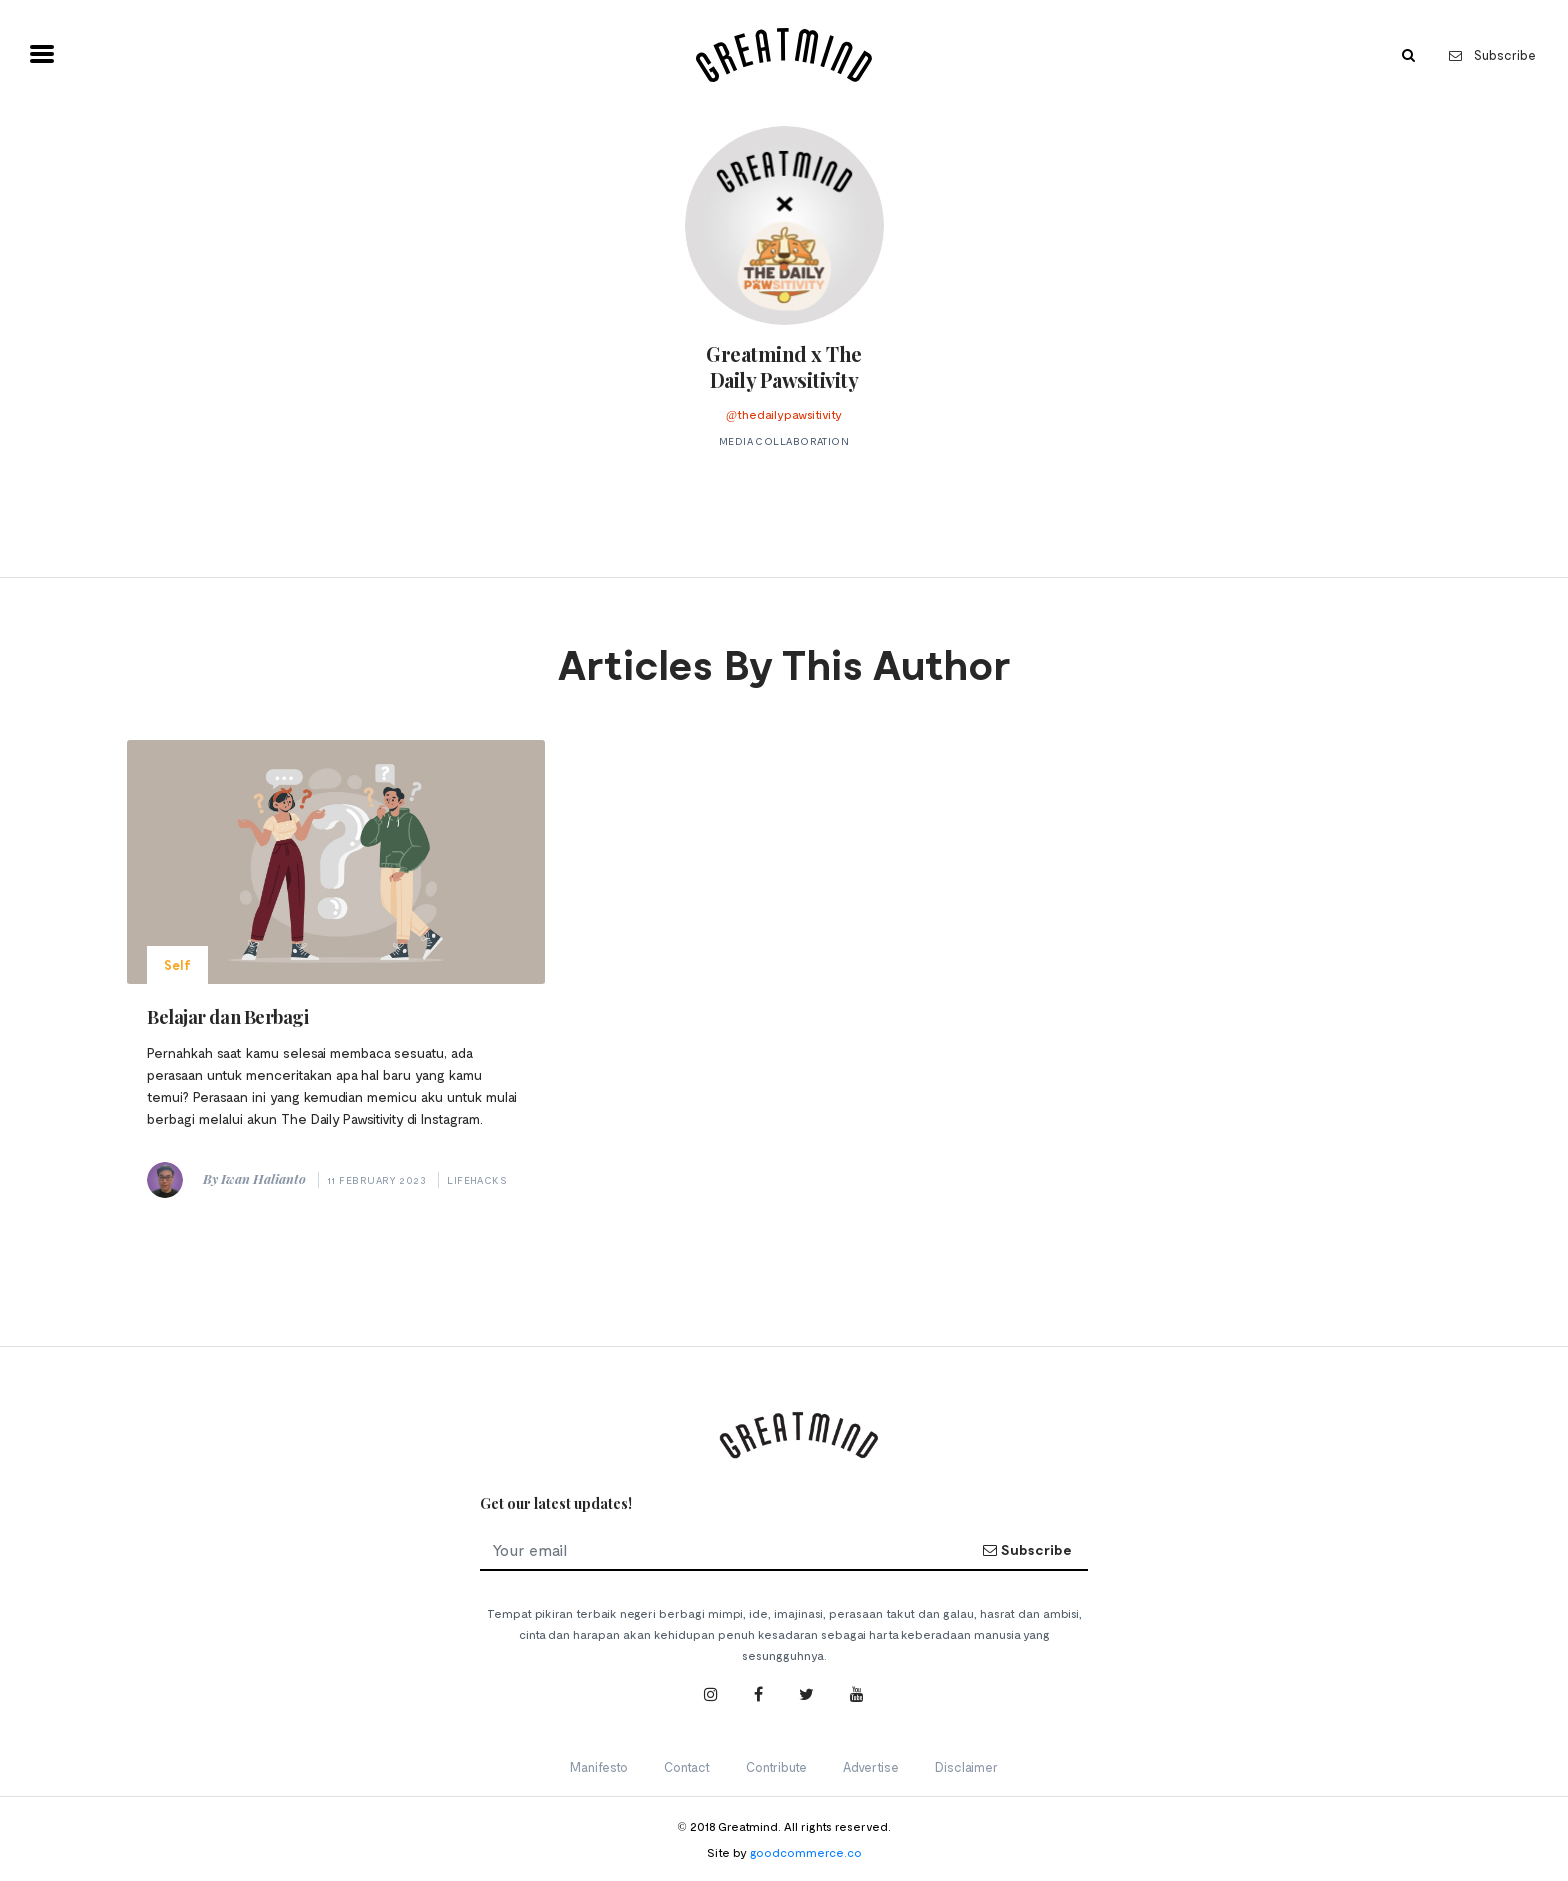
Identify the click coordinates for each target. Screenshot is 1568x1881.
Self (177, 965)
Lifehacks (477, 1180)
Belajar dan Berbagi (227, 1017)
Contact (687, 1767)
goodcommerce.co (806, 1852)
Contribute (776, 1767)
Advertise (871, 1767)
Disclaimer (966, 1767)
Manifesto (599, 1767)
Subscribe (1492, 55)
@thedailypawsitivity (784, 414)
